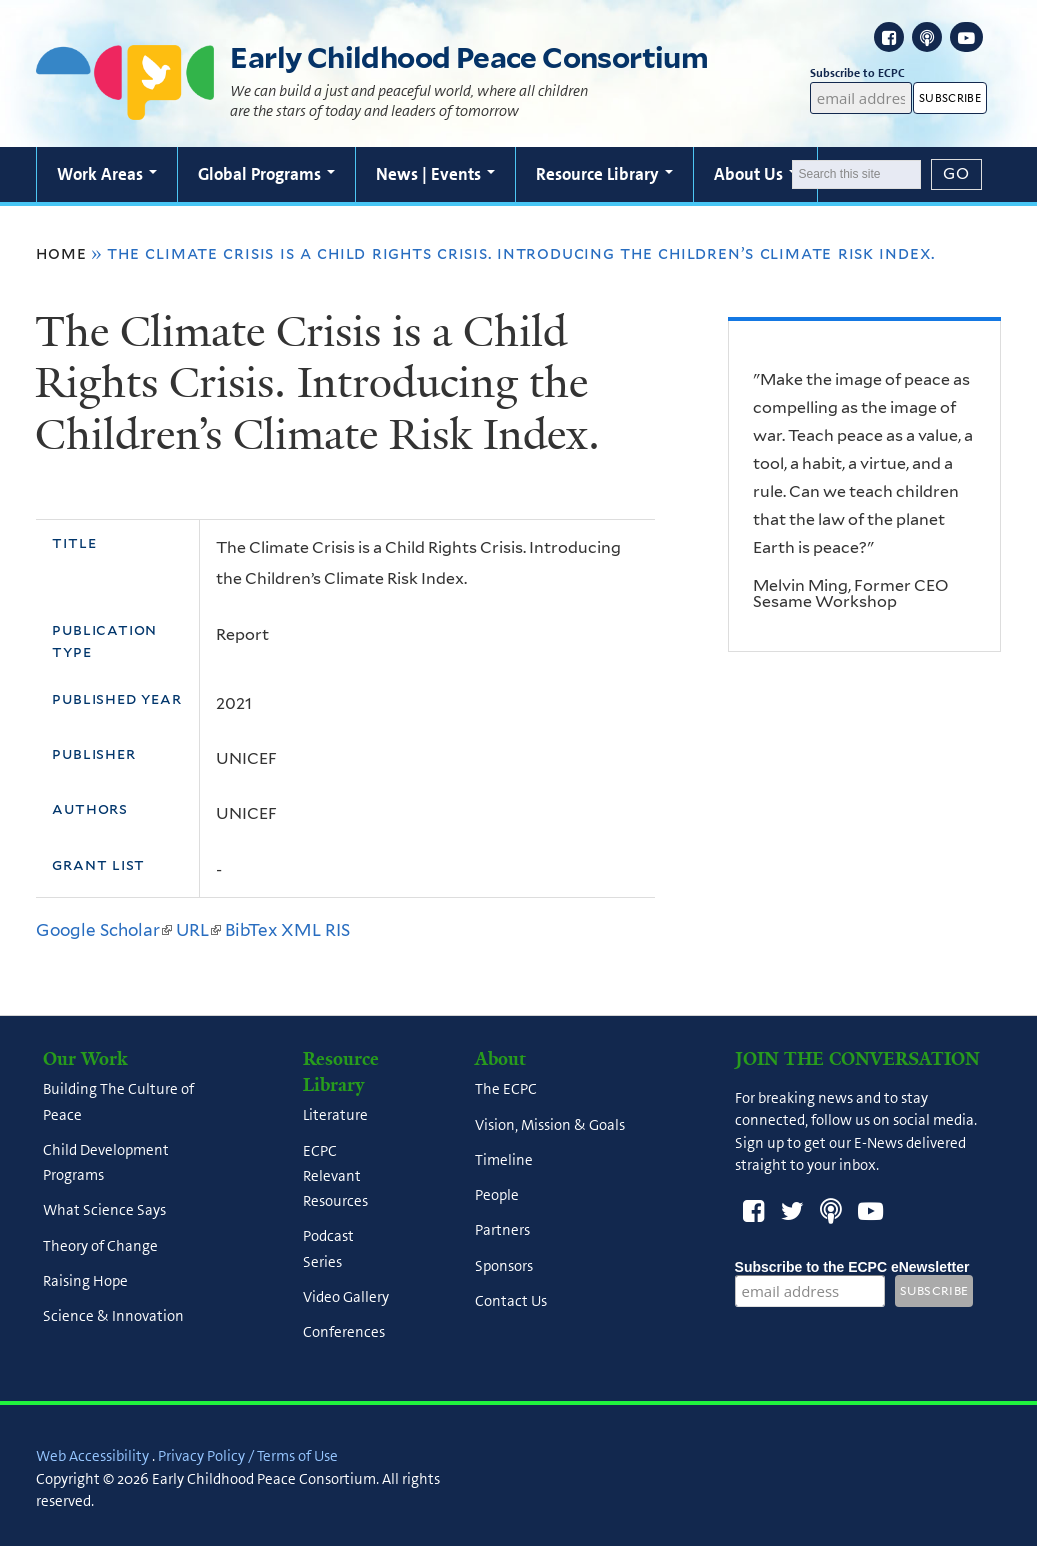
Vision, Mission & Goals (550, 1125)
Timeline (504, 1160)
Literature (335, 1116)
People (497, 1196)
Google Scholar (104, 930)
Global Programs (266, 174)
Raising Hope (85, 1281)
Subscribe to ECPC (861, 73)
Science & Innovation (113, 1317)
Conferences (344, 1332)
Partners (502, 1231)
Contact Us (511, 1301)
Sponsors (504, 1266)
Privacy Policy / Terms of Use (248, 1456)
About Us (755, 174)
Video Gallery (346, 1297)
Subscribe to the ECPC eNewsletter (852, 1267)
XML (301, 930)
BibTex (251, 930)
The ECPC (506, 1090)
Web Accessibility (92, 1456)
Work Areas (107, 174)
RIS (337, 930)
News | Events (435, 174)
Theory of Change (100, 1246)
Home (61, 253)
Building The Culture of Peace (118, 1102)
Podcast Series (328, 1249)
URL (198, 930)
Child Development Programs (106, 1162)
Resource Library (604, 174)
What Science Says (104, 1211)
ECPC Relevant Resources (335, 1176)
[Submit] (957, 174)
